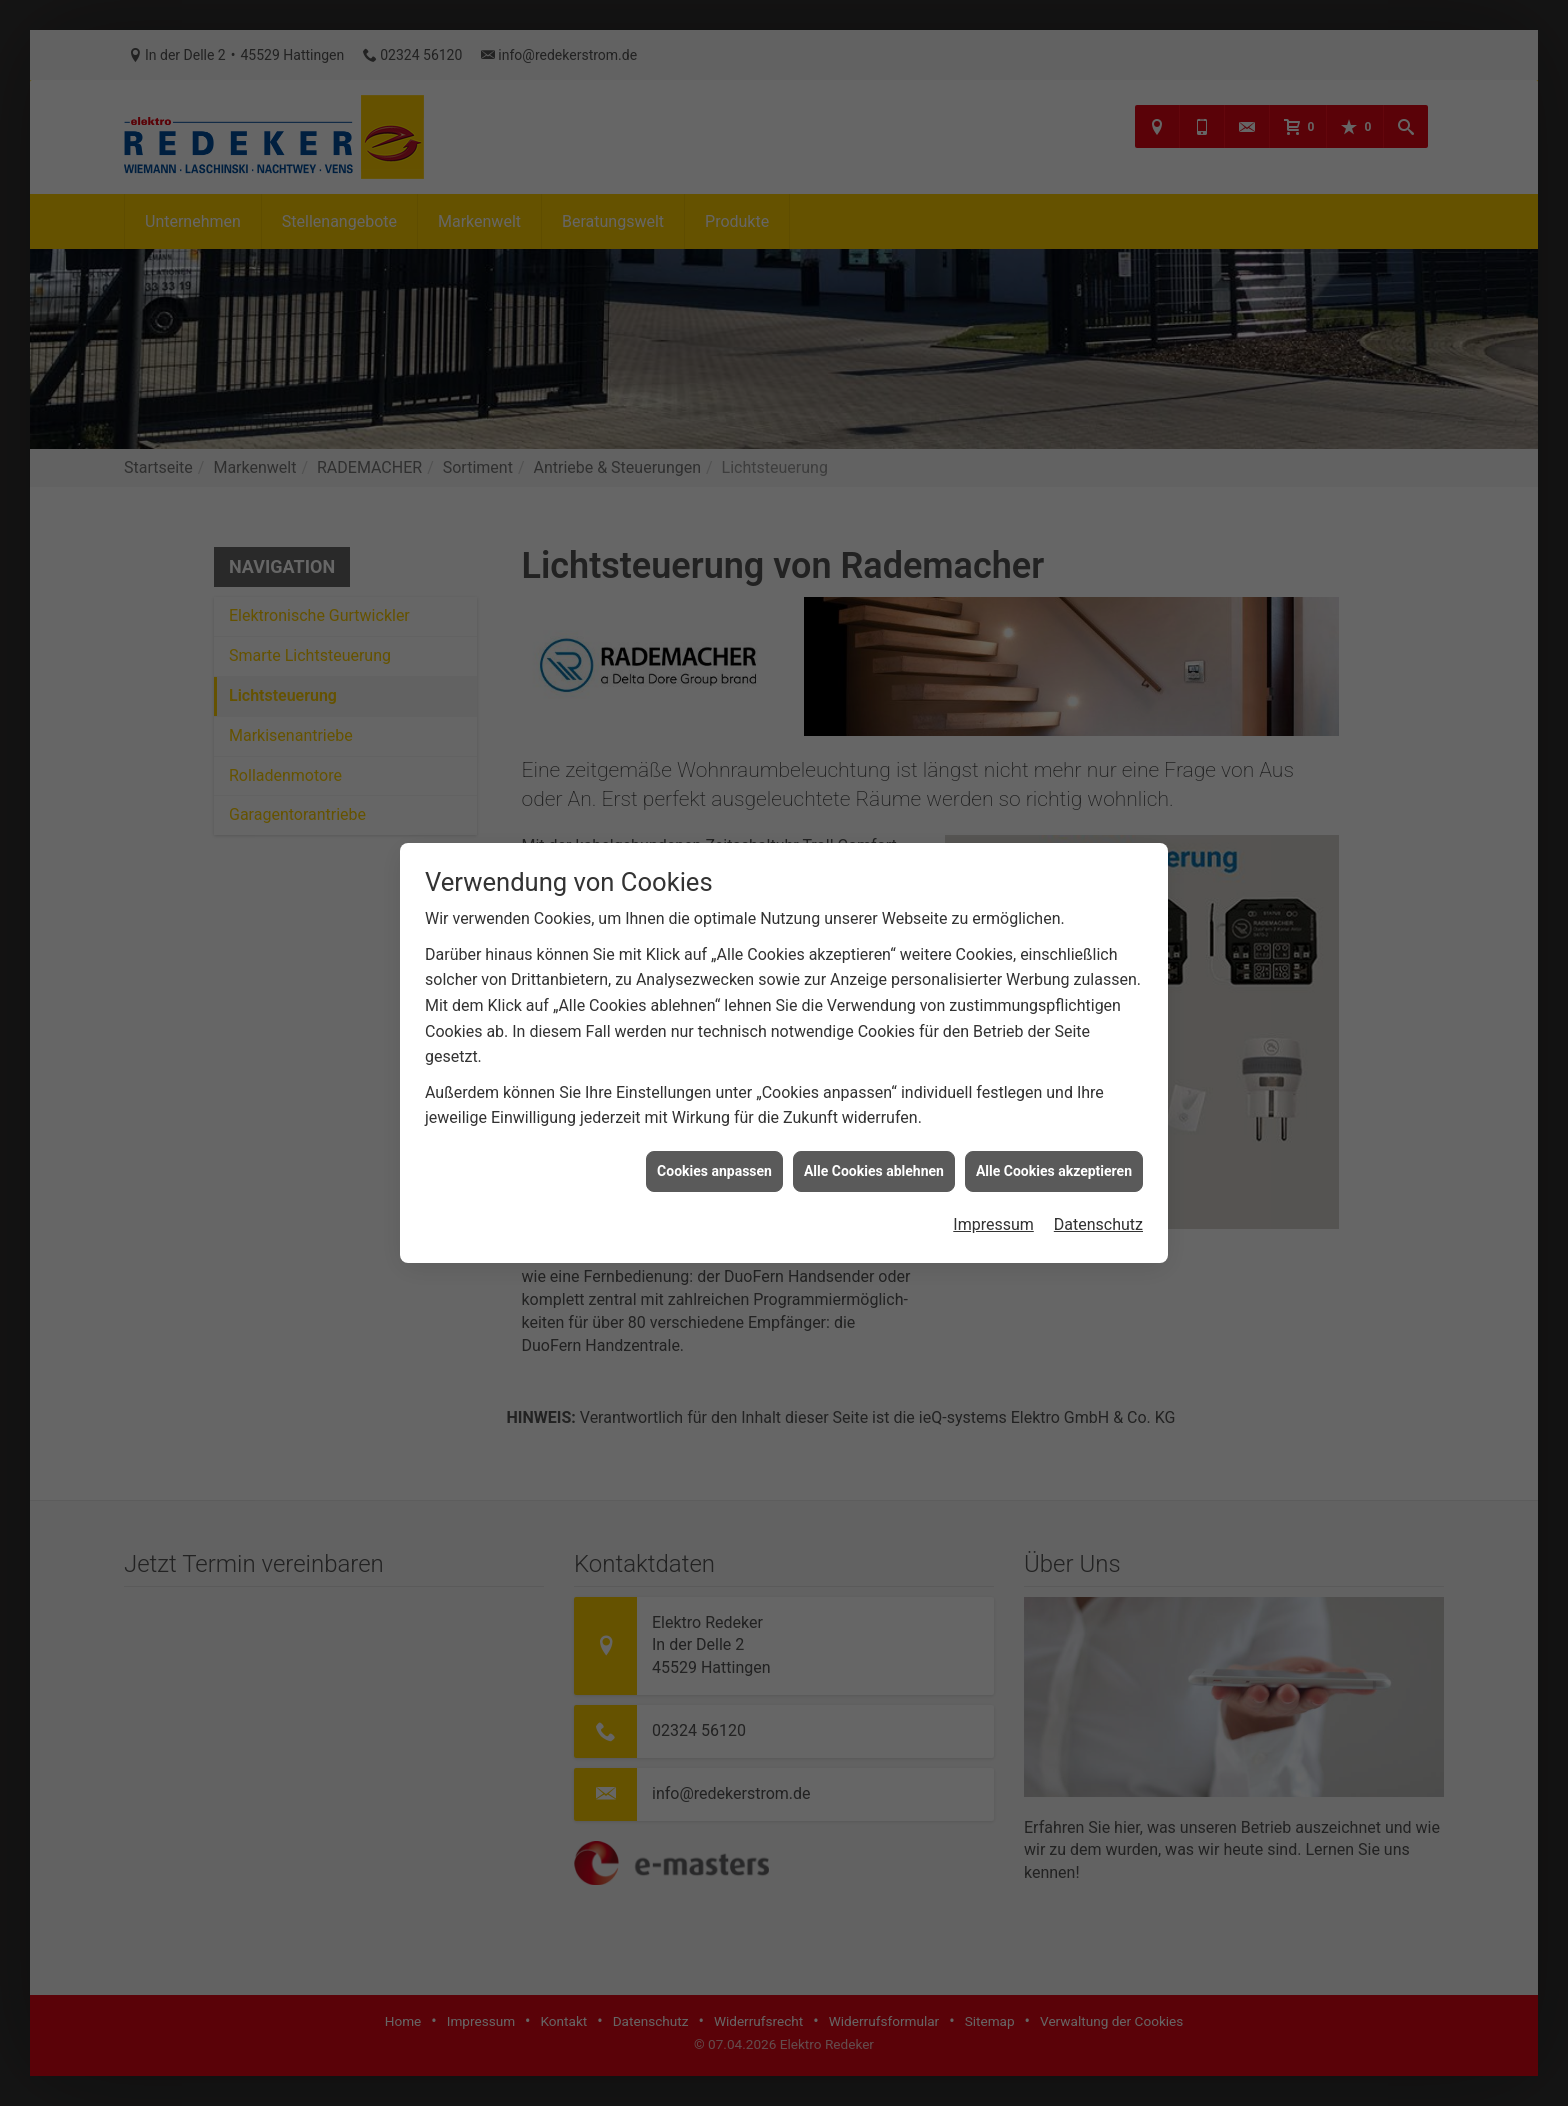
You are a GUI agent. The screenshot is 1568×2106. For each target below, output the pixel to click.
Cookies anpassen (714, 1132)
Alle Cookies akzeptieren (1054, 1132)
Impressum (993, 1186)
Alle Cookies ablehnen (874, 1132)
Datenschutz (1098, 1186)
